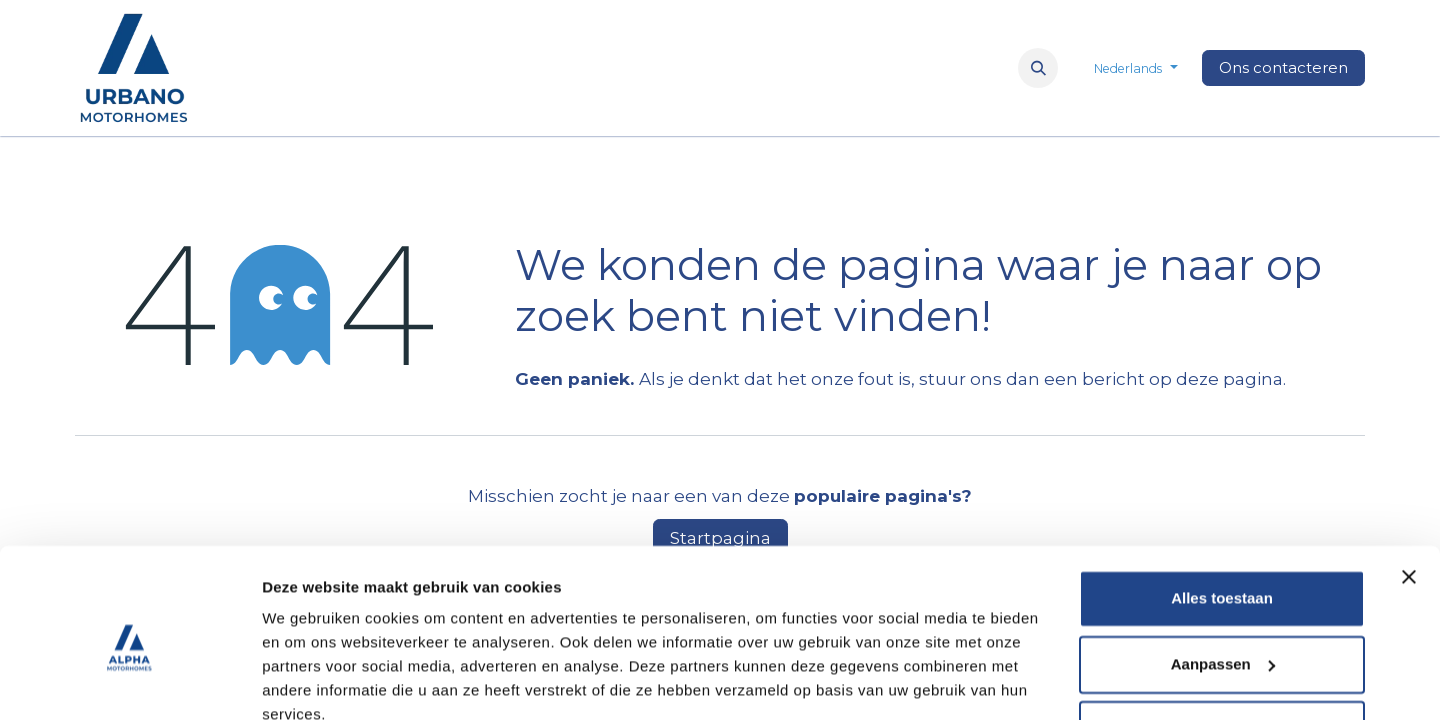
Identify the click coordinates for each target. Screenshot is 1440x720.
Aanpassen (1223, 574)
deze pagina (1229, 379)
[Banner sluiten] (1409, 488)
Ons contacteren (1283, 67)
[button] (1038, 68)
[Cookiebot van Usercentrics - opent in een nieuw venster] (129, 681)
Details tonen (309, 680)
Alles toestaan (1222, 509)
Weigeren (1221, 640)
